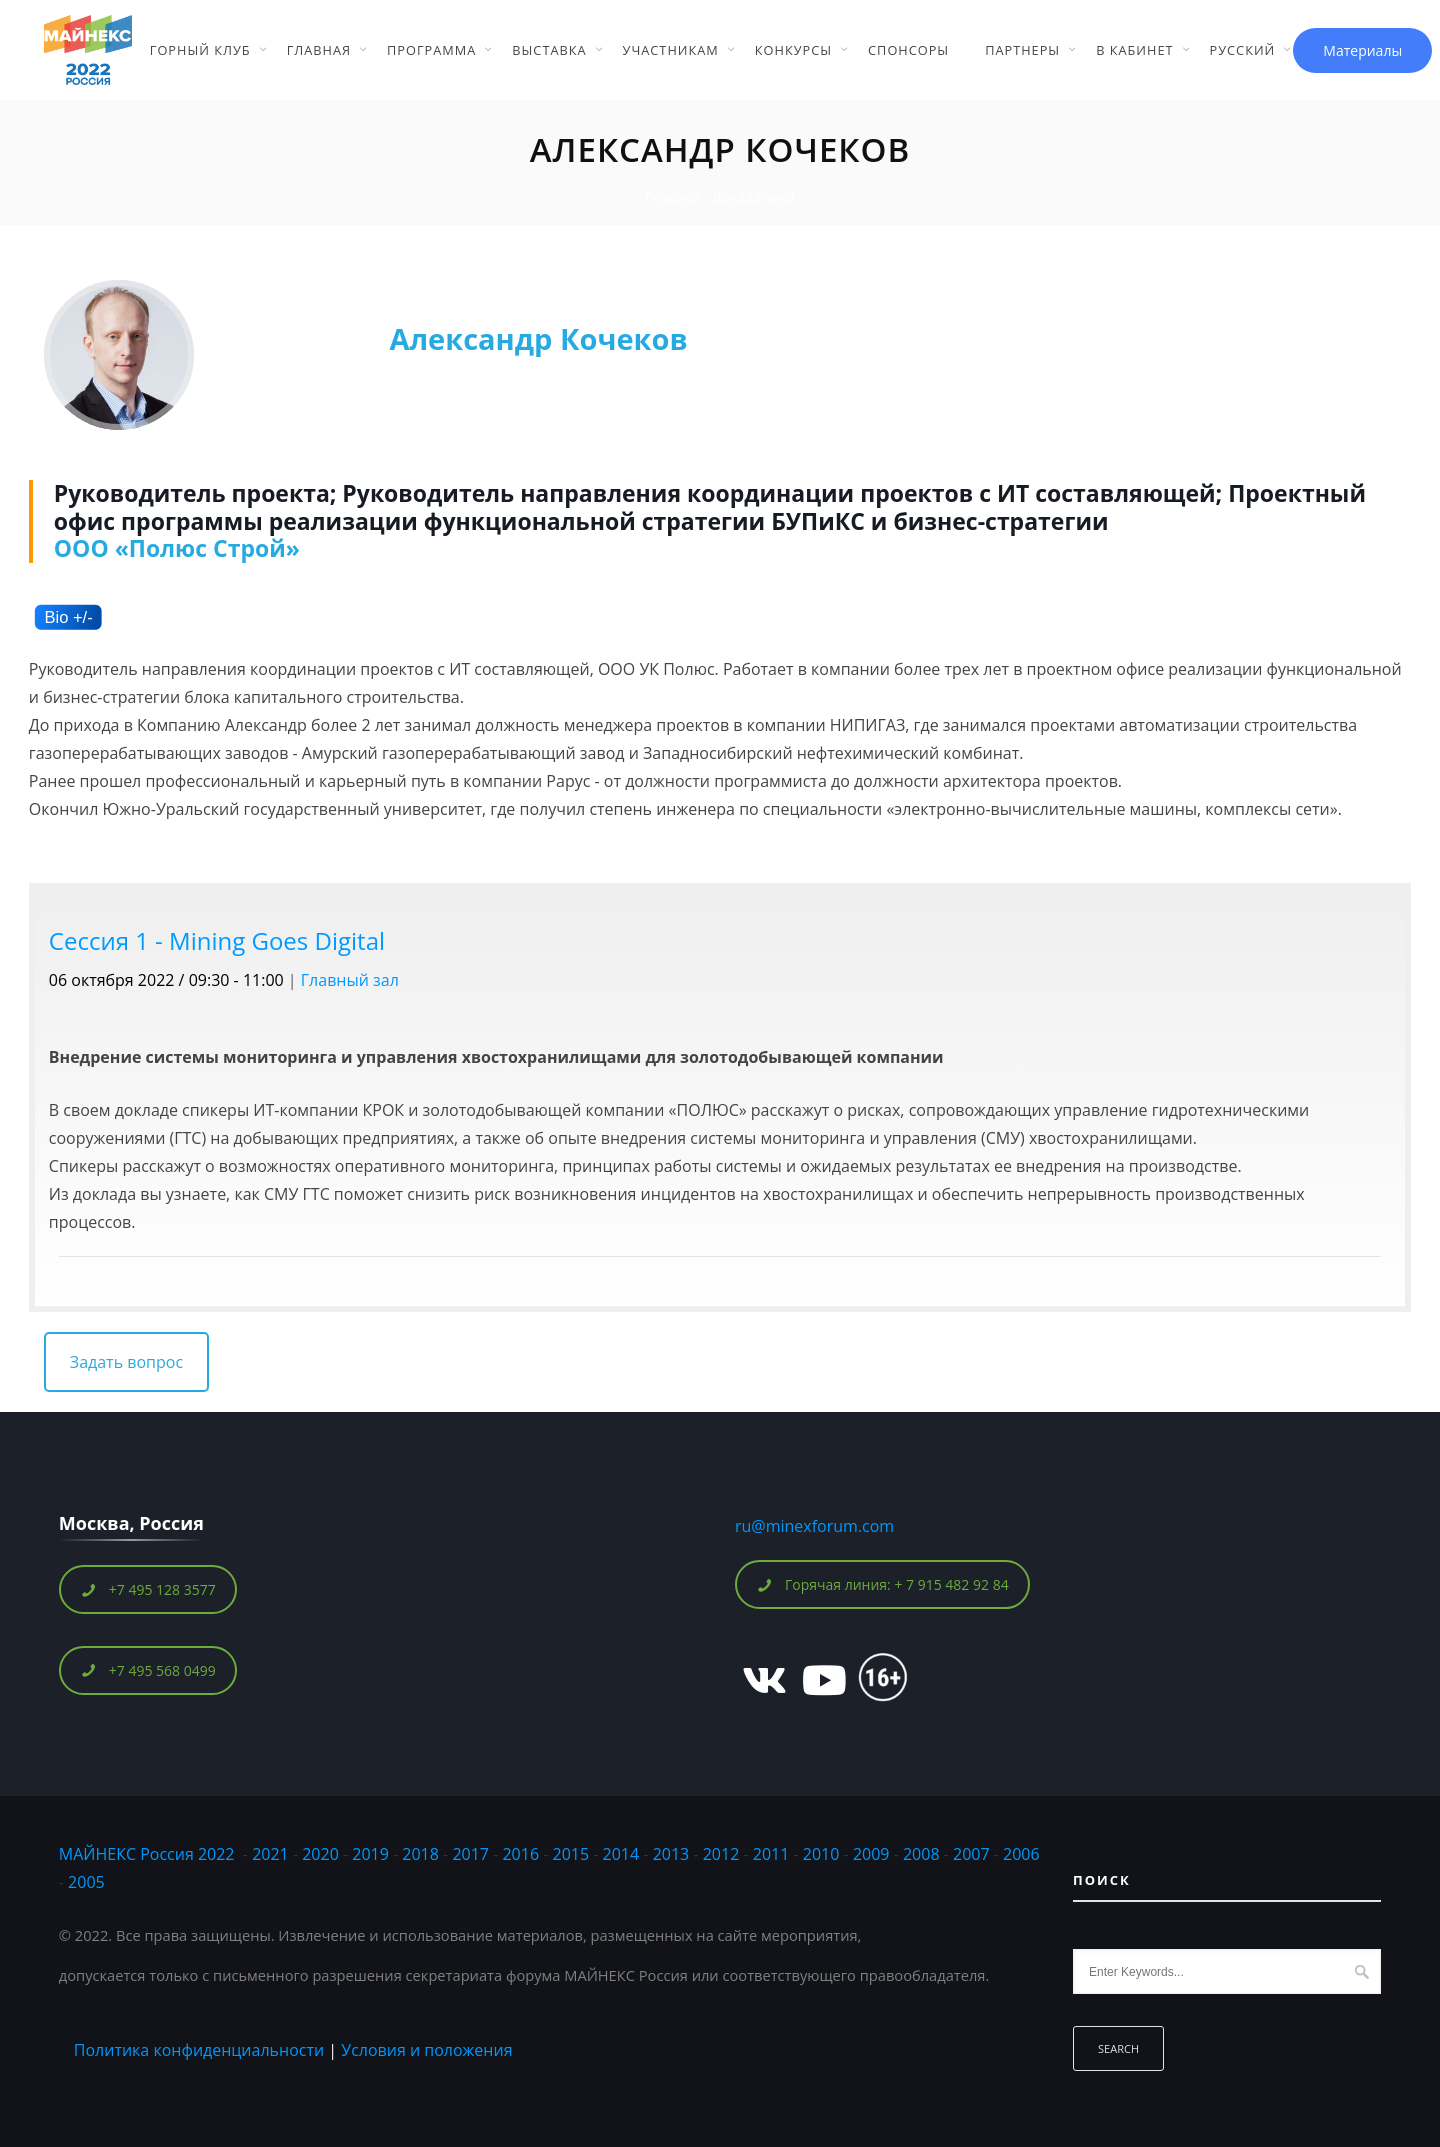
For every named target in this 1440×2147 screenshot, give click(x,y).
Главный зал (350, 980)
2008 (921, 1854)
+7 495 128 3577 (148, 1589)
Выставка (549, 50)
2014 (621, 1854)
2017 (470, 1854)
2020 (320, 1854)
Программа (431, 50)
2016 (520, 1854)
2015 (571, 1854)
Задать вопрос (126, 1362)
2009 (871, 1854)
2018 (422, 1854)
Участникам (671, 50)
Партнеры (1022, 50)
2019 (370, 1854)
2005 (86, 1882)
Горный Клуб (200, 50)
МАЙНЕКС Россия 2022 (147, 1854)
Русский (1243, 50)
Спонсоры (908, 50)
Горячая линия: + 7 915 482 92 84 (883, 1584)
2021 (270, 1854)
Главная (319, 50)
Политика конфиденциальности (199, 2050)
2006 (1021, 1854)
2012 (721, 1854)
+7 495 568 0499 (148, 1670)
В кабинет (1134, 50)
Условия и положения (426, 2050)
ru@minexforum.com (814, 1526)
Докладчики (753, 196)
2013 (671, 1854)
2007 (971, 1854)
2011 (771, 1854)
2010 (821, 1854)
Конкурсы (793, 50)
